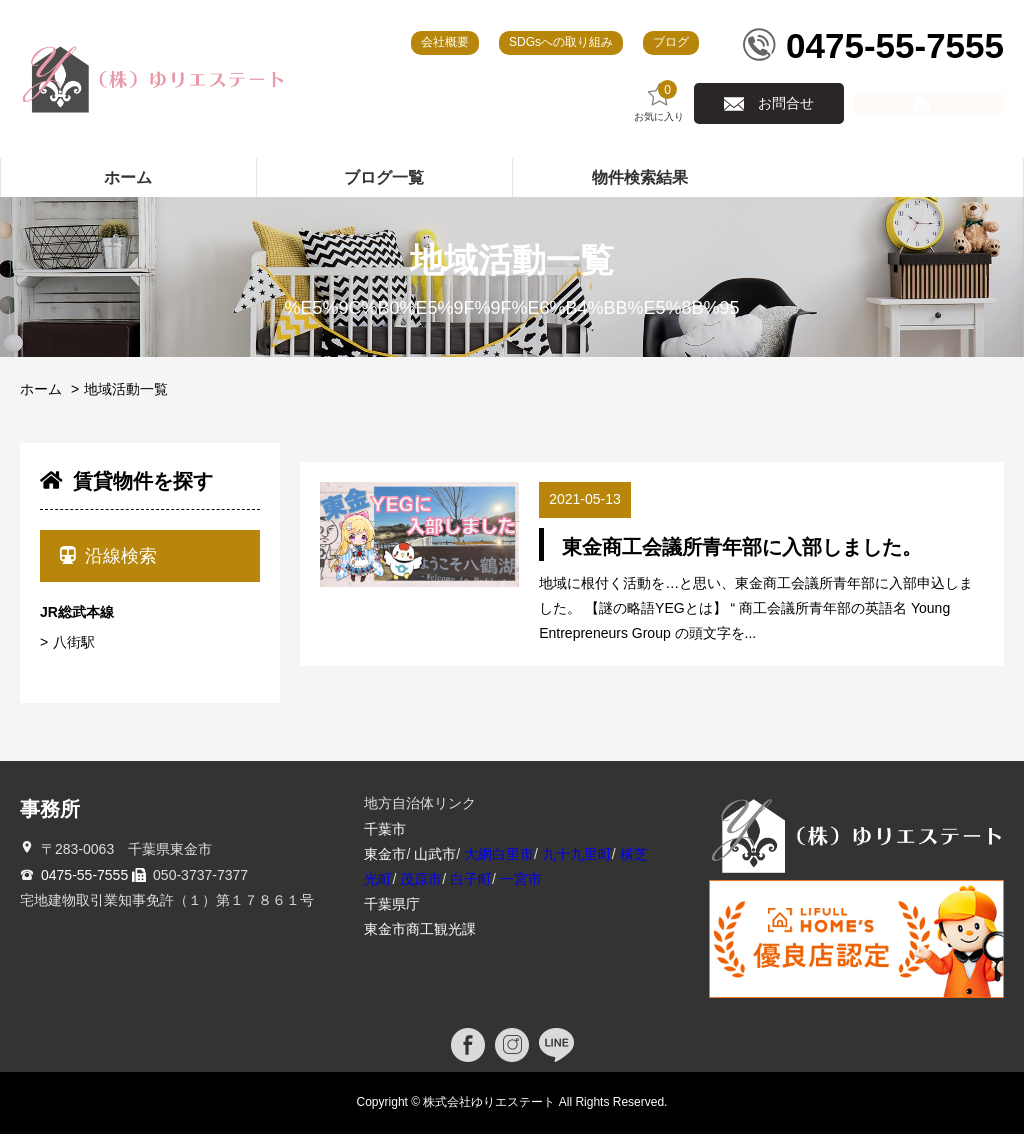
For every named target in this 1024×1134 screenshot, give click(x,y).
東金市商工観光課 (420, 929)
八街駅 (74, 642)
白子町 (471, 879)
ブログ (671, 42)
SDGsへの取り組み (561, 42)
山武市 (435, 854)
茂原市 (421, 879)
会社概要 (445, 42)
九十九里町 (577, 854)
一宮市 (521, 879)
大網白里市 (499, 854)
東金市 (385, 854)
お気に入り (659, 101)
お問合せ (786, 103)
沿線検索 (108, 556)
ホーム (41, 389)
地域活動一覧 (126, 389)
